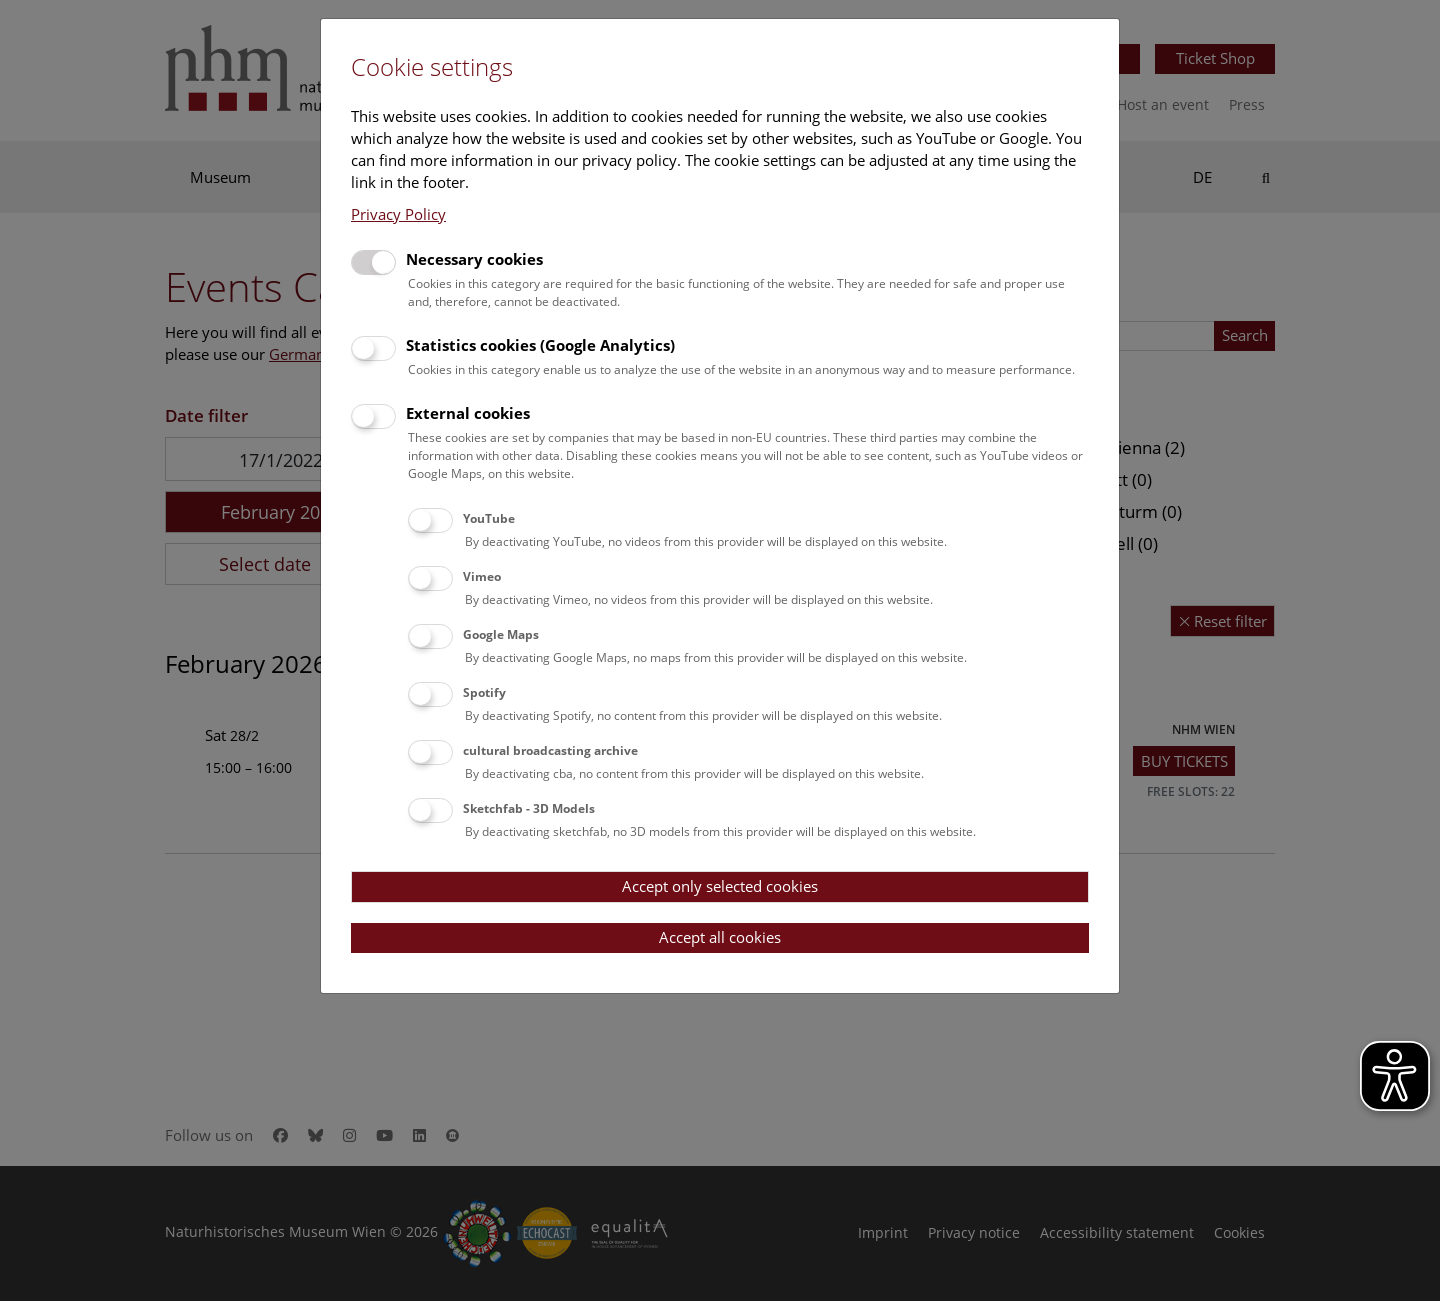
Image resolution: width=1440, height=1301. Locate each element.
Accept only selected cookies (720, 886)
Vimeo (482, 576)
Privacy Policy (398, 214)
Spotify (484, 692)
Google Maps (501, 634)
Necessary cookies (474, 259)
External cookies (468, 413)
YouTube (489, 518)
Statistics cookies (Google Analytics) (540, 345)
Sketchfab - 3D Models (529, 808)
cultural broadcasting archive (550, 750)
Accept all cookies (720, 937)
